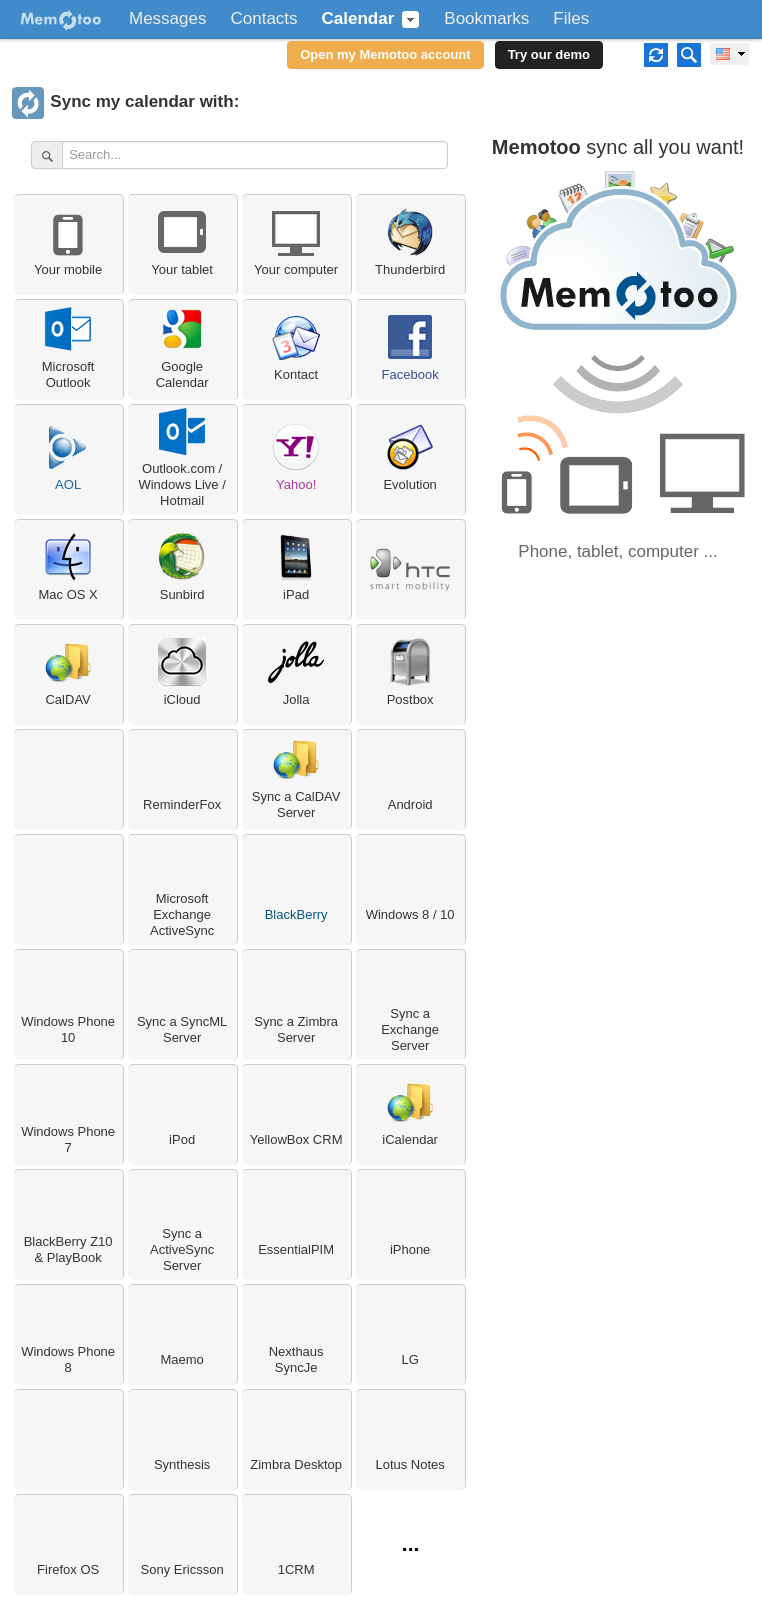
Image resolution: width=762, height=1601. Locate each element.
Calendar (358, 19)
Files (571, 19)
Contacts (263, 19)
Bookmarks (486, 19)
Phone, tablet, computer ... (617, 552)
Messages (167, 19)
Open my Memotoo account (385, 54)
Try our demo (549, 54)
